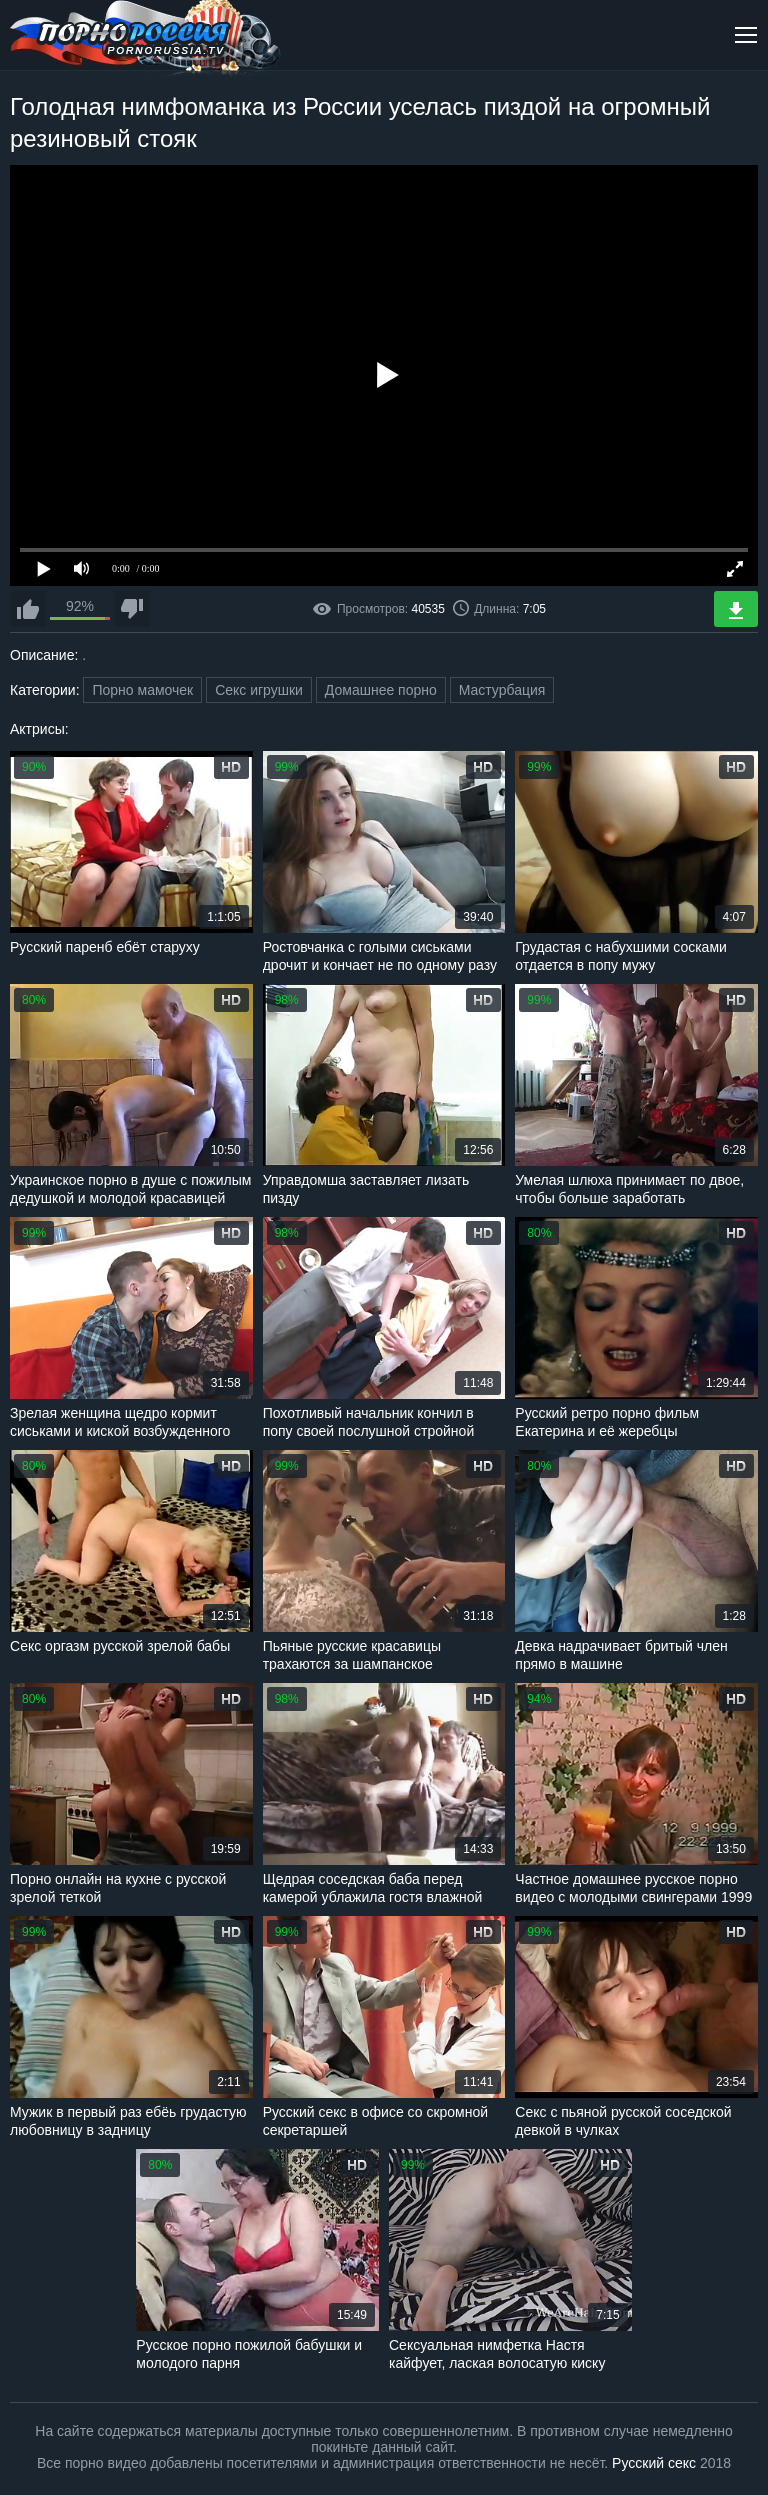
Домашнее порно (381, 690)
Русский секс (654, 2463)
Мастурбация (502, 690)
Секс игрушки (259, 690)
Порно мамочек (142, 690)
